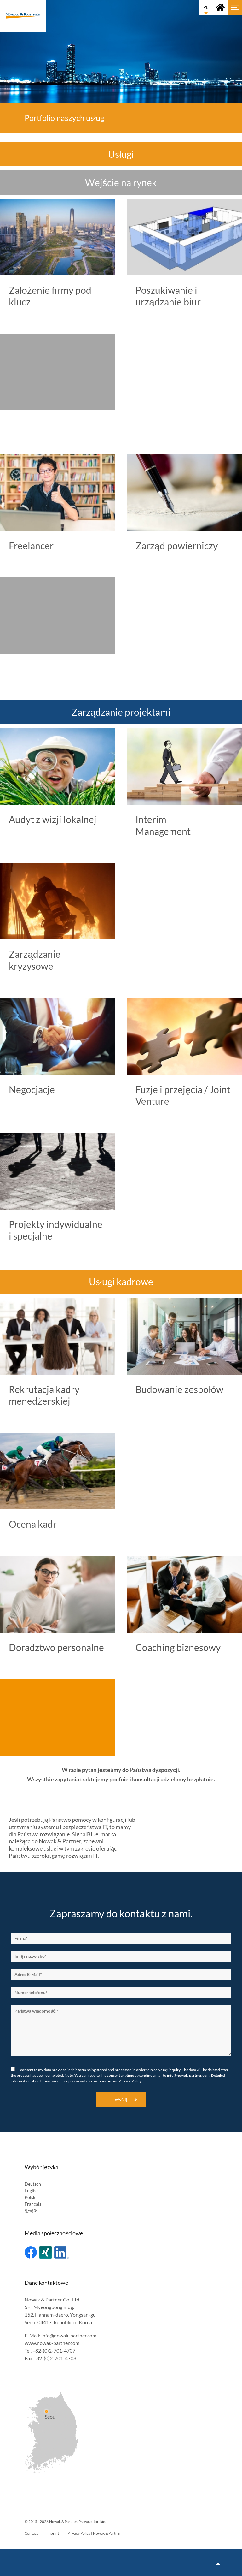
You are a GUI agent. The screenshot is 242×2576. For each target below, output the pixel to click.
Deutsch (33, 2184)
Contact (31, 2533)
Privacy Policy (129, 2081)
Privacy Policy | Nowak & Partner (94, 2533)
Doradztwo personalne (56, 1647)
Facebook (31, 2252)
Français (33, 2203)
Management (163, 831)
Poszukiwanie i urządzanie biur (168, 295)
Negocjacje (32, 1089)
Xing (45, 2252)
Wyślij (121, 2099)
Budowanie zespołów (179, 1389)
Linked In (61, 2252)
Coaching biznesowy (178, 1647)
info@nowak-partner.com (188, 2075)
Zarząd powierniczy (176, 545)
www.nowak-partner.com (52, 2343)
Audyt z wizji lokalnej (52, 819)
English (32, 2190)
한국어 (31, 2210)
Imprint (52, 2533)
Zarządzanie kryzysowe (34, 959)
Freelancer (31, 545)
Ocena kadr (33, 1524)
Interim (150, 819)
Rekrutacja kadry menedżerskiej (44, 1394)
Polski (31, 2197)
